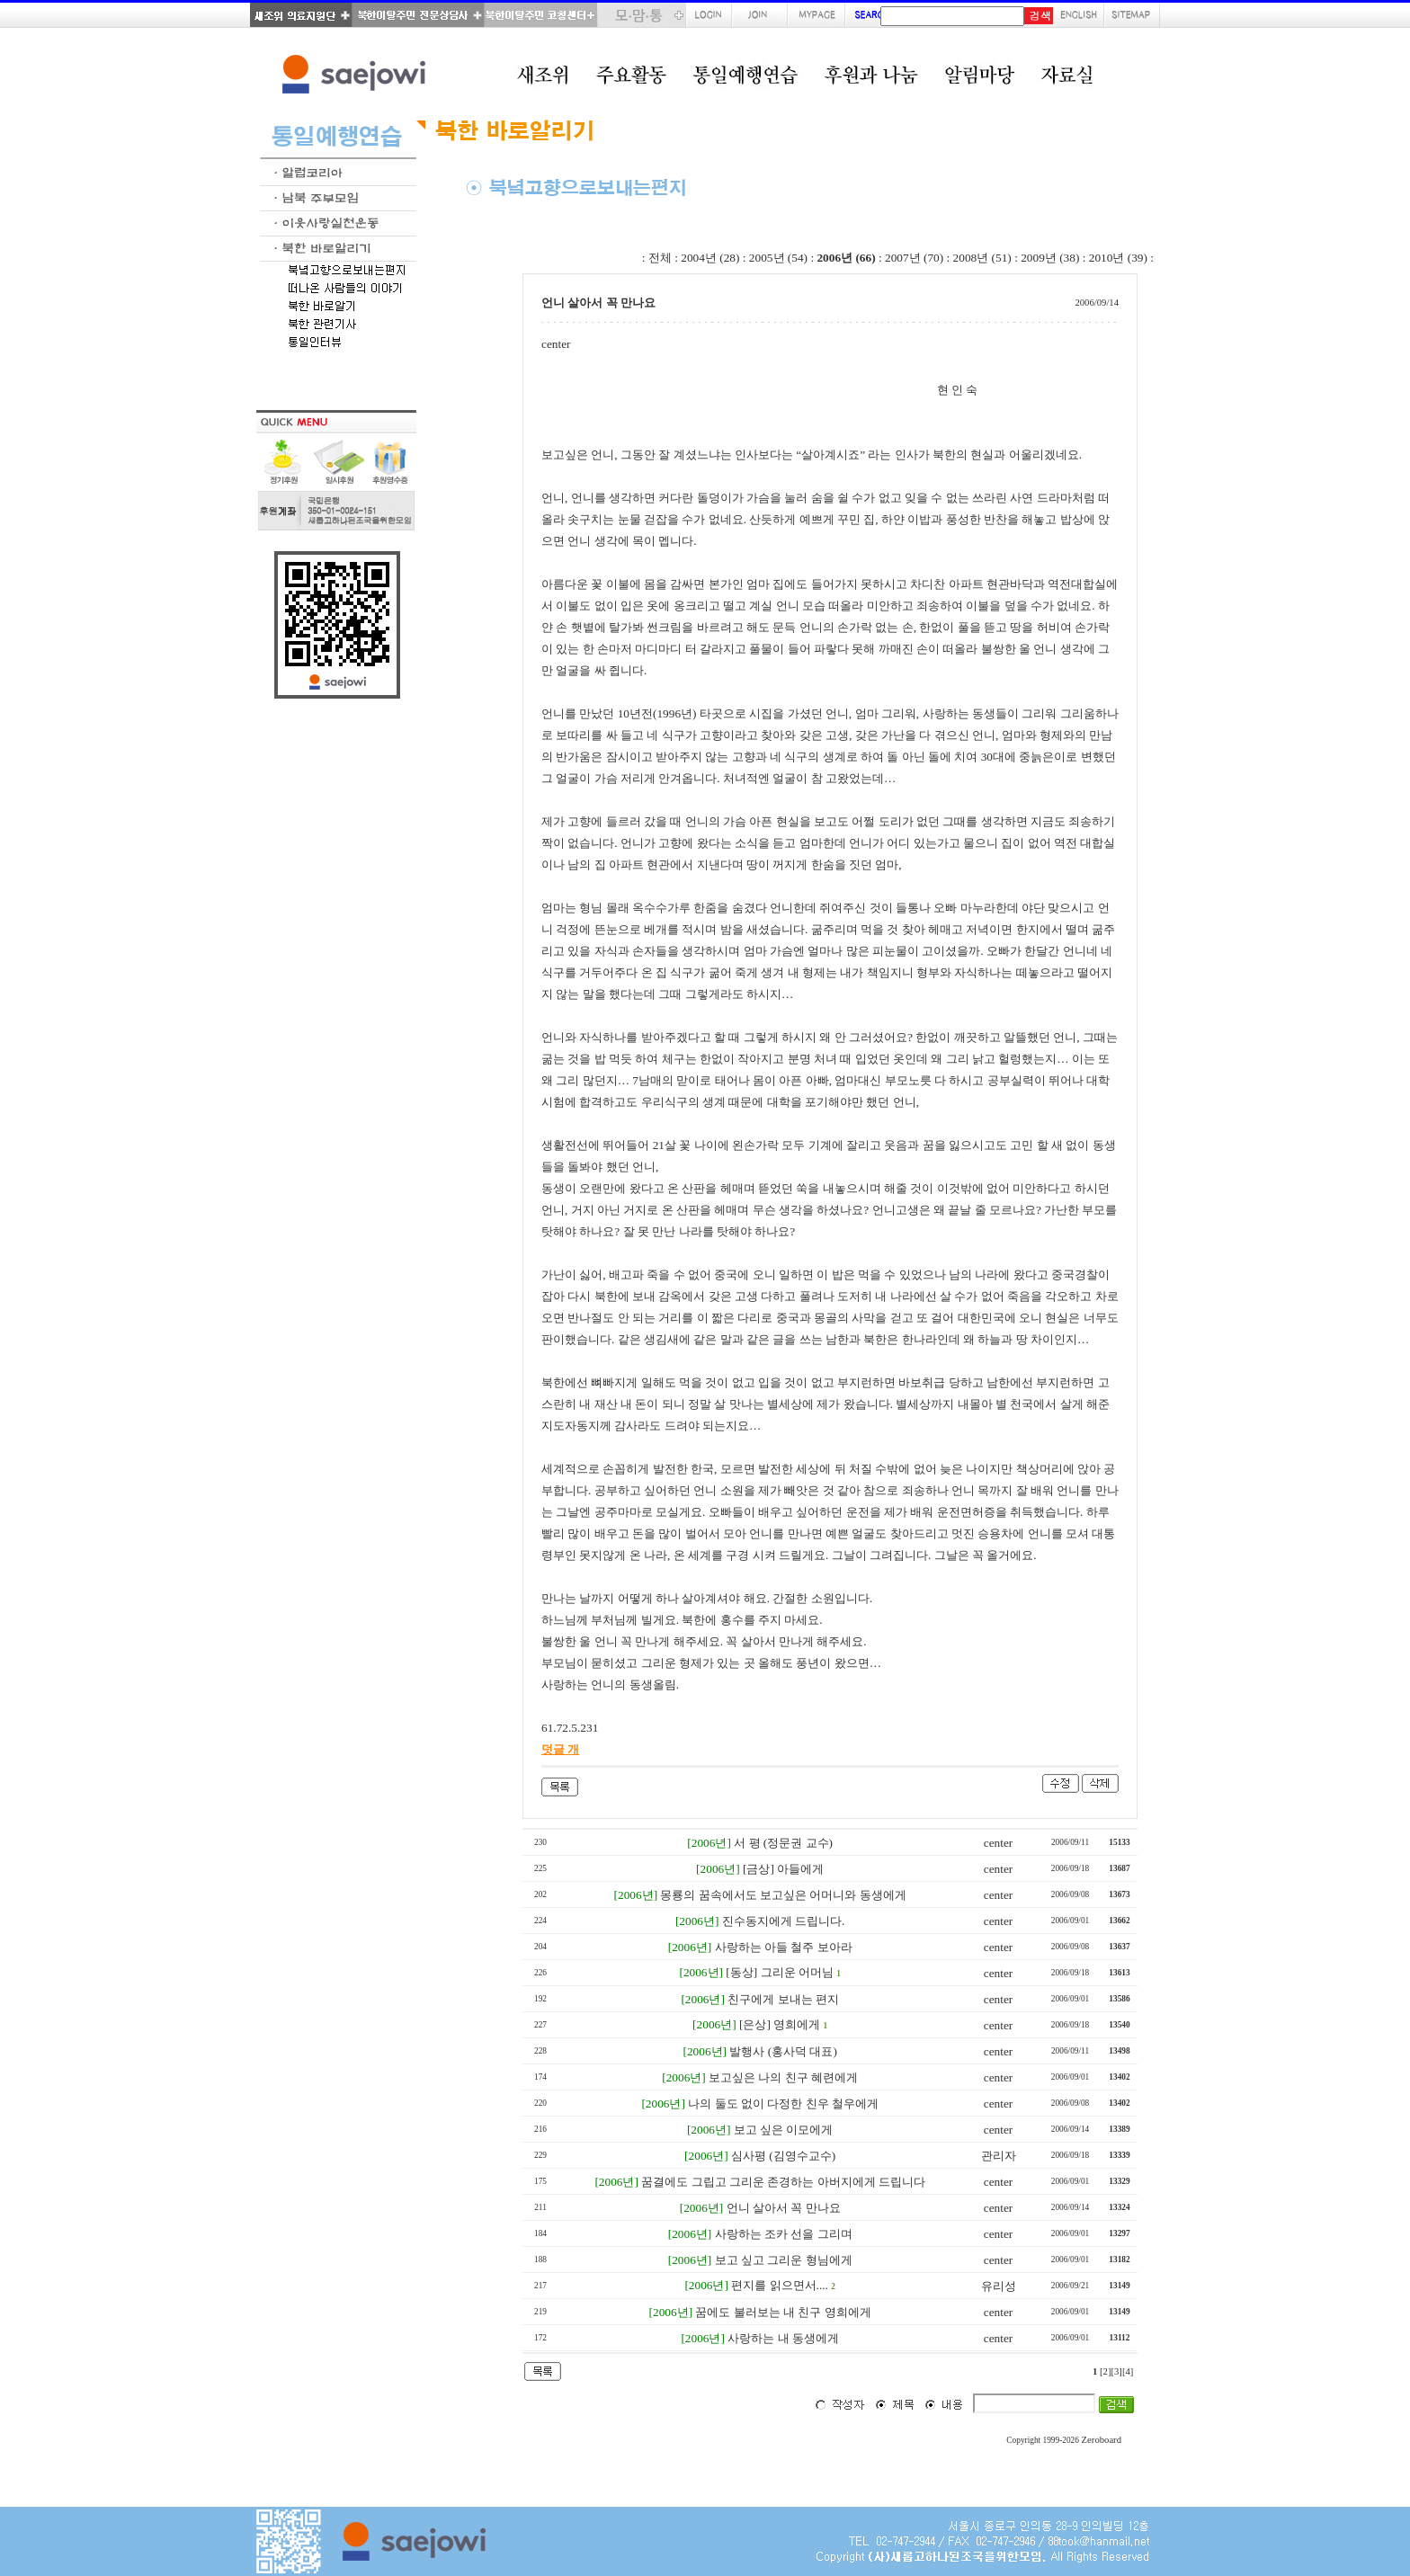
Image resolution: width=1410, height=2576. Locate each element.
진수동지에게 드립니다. (783, 1921)
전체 (660, 257)
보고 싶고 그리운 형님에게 (783, 2260)
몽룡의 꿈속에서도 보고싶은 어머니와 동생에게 (783, 1895)
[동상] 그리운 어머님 (780, 1972)
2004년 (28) (710, 257)
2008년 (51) (982, 257)
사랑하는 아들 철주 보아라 (783, 1947)
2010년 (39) (1118, 257)
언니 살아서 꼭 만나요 (784, 2208)
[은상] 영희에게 (779, 2024)
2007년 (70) (914, 257)
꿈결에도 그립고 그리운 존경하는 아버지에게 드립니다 (783, 2181)
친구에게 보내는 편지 (783, 1999)
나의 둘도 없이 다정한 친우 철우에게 (783, 2103)
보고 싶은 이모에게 (784, 2129)
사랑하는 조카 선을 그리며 (783, 2234)
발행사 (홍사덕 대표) (783, 2051)
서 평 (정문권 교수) (783, 1843)
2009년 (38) (1050, 257)
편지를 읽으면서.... (779, 2285)
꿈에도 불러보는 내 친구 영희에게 (782, 2312)
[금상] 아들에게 (783, 1869)
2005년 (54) (778, 257)
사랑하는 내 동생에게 (783, 2338)
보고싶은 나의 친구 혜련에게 (783, 2077)
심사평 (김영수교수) (783, 2155)
